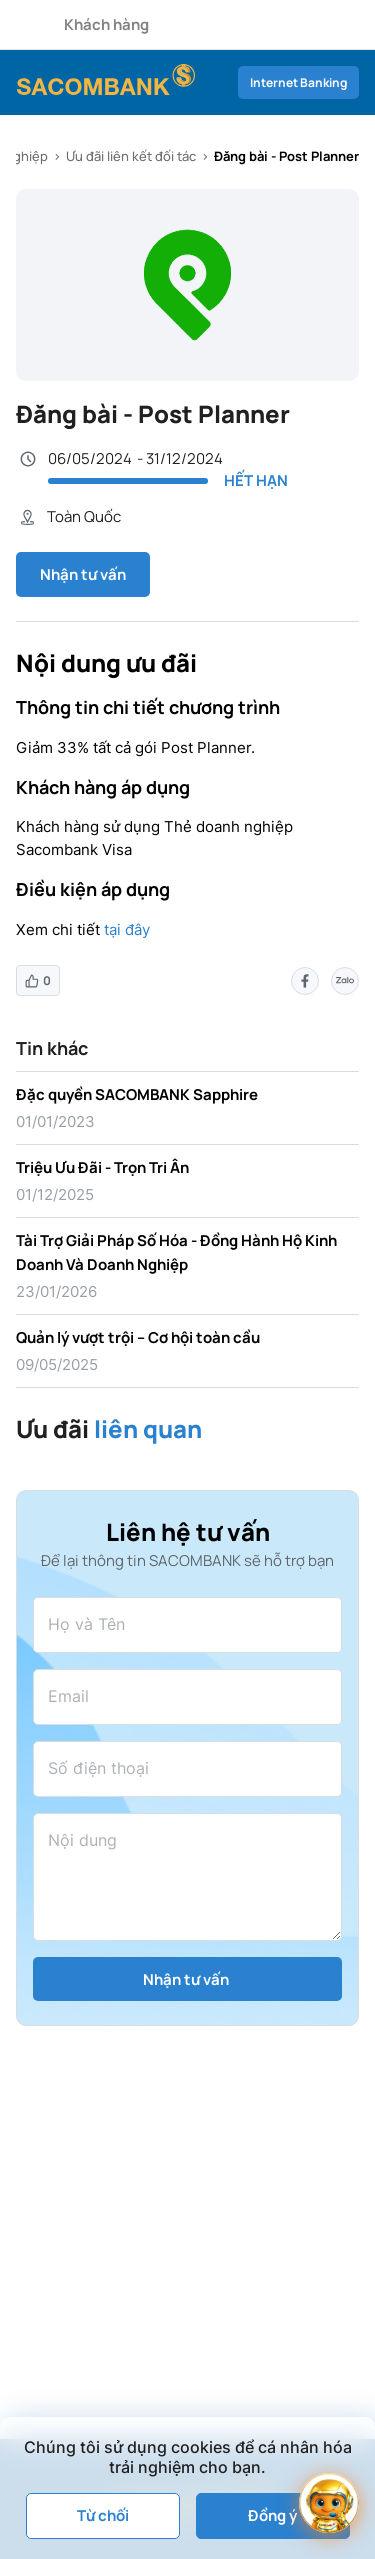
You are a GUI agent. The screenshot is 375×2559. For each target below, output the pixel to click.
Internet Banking (298, 82)
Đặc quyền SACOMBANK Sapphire (137, 1094)
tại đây (127, 929)
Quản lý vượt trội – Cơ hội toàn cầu (138, 1337)
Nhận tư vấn (83, 574)
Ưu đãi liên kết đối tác (131, 156)
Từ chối (103, 2515)
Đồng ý (272, 2515)
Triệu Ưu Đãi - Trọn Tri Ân (102, 1167)
